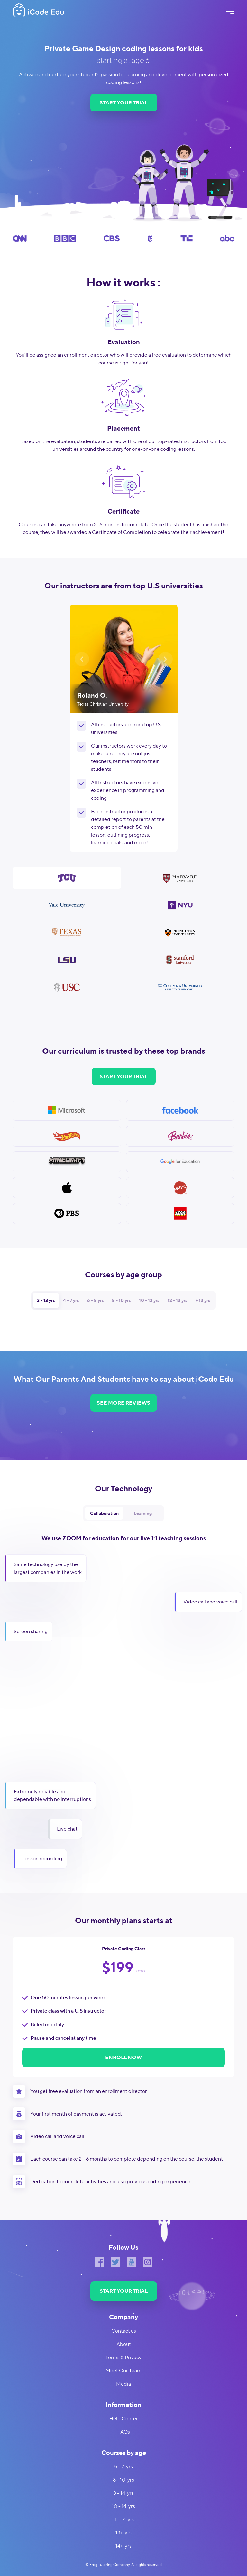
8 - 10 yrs (123, 2480)
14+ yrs (123, 2546)
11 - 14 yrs (123, 2519)
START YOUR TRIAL (124, 103)
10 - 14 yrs (123, 2506)
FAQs (123, 2432)
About (123, 2344)
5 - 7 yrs (123, 2467)
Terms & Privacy (123, 2357)
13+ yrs (123, 2533)
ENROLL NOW (123, 2057)
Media (123, 2384)
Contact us (123, 2331)
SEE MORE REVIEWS (123, 1403)
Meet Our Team (123, 2371)
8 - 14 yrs (123, 2493)
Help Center (123, 2419)
